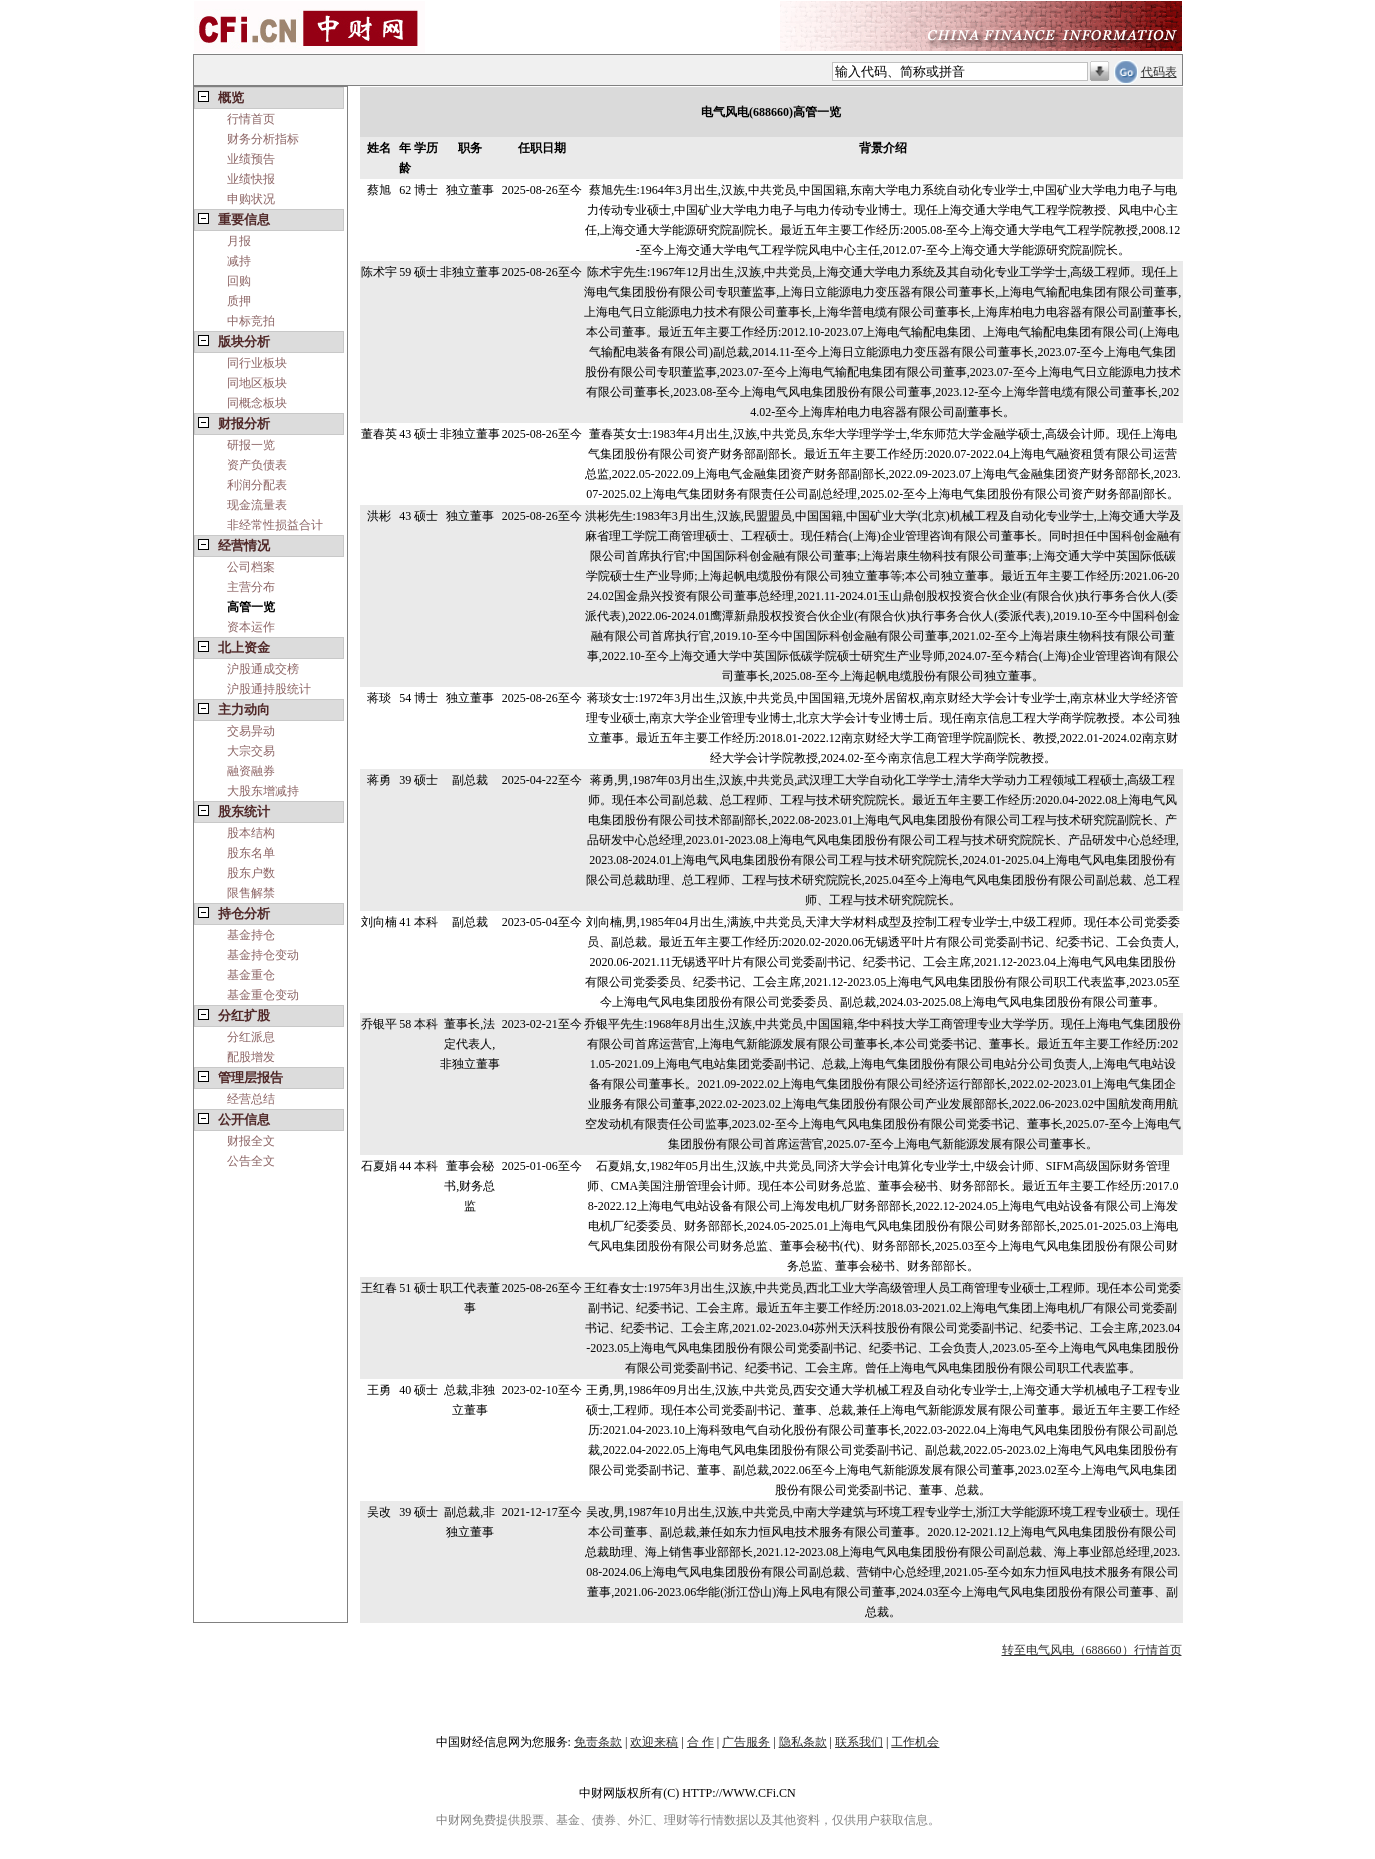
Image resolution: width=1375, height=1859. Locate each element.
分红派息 (251, 1037)
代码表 (1159, 72)
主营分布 (251, 587)
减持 (239, 261)
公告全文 (251, 1161)
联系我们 (859, 1742)
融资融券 (251, 771)
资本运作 (251, 627)
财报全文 (251, 1141)
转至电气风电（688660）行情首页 (1092, 1650)
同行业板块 (257, 363)
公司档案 (251, 567)
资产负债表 (257, 465)
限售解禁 (251, 893)
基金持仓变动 (263, 955)
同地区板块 (257, 383)
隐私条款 (803, 1742)
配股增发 (251, 1057)
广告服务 (746, 1742)
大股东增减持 (263, 791)
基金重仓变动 (263, 995)
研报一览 (251, 445)
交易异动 (251, 731)
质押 (239, 301)
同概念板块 (257, 403)
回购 (239, 281)
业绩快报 (251, 179)
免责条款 (598, 1742)
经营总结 (251, 1099)
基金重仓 (251, 975)
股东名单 (251, 853)
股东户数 (251, 873)
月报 (239, 241)
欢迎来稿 (654, 1742)
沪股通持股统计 (269, 689)
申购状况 (251, 199)
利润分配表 (257, 485)
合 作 (700, 1742)
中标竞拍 (251, 321)
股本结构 (251, 833)
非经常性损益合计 (275, 525)
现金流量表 (257, 505)
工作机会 (915, 1742)
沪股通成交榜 (263, 669)
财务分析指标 (263, 139)
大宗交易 (251, 751)
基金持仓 (251, 935)
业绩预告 (251, 159)
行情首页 (251, 119)
